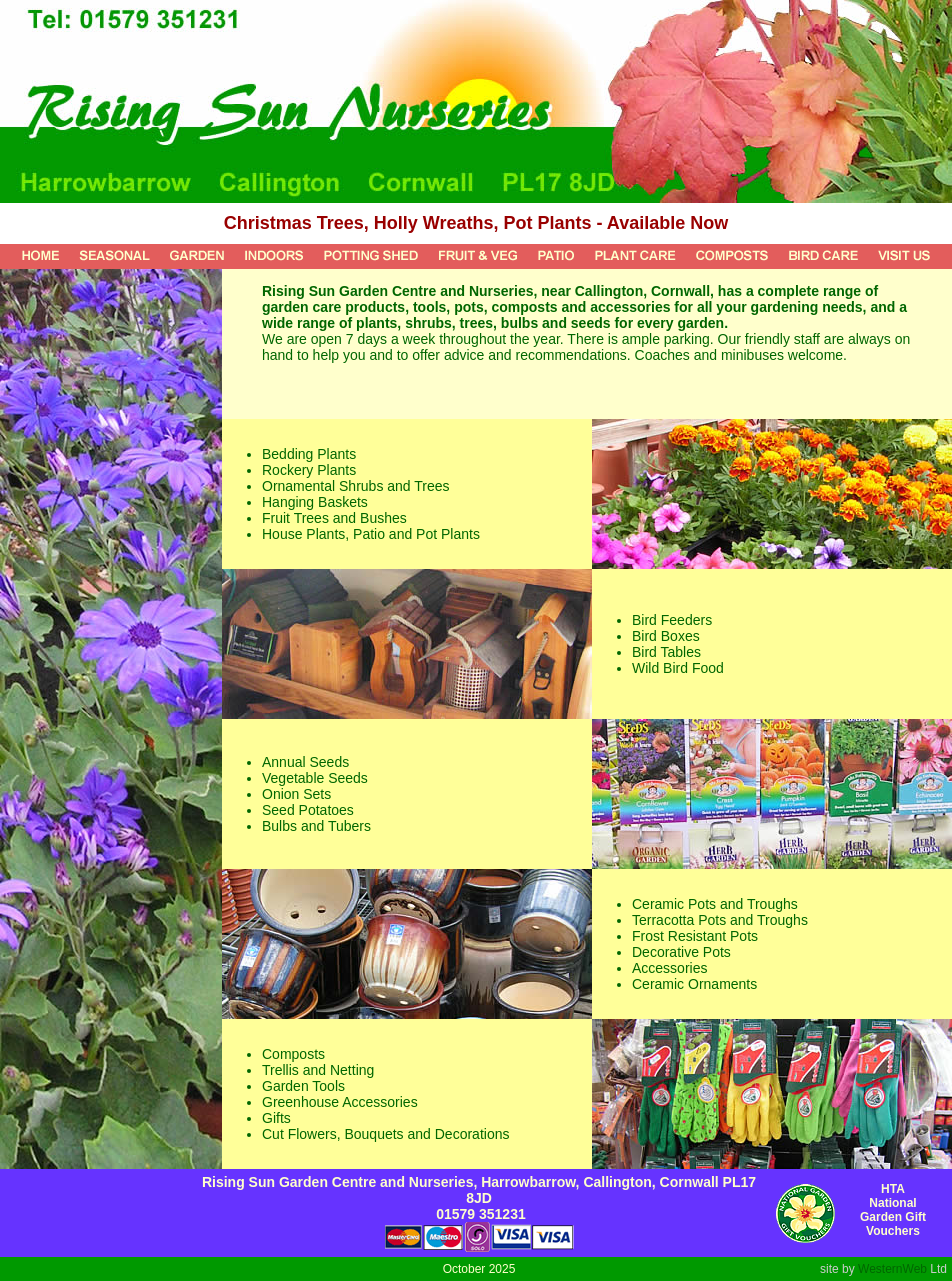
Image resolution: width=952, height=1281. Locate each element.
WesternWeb (892, 1269)
